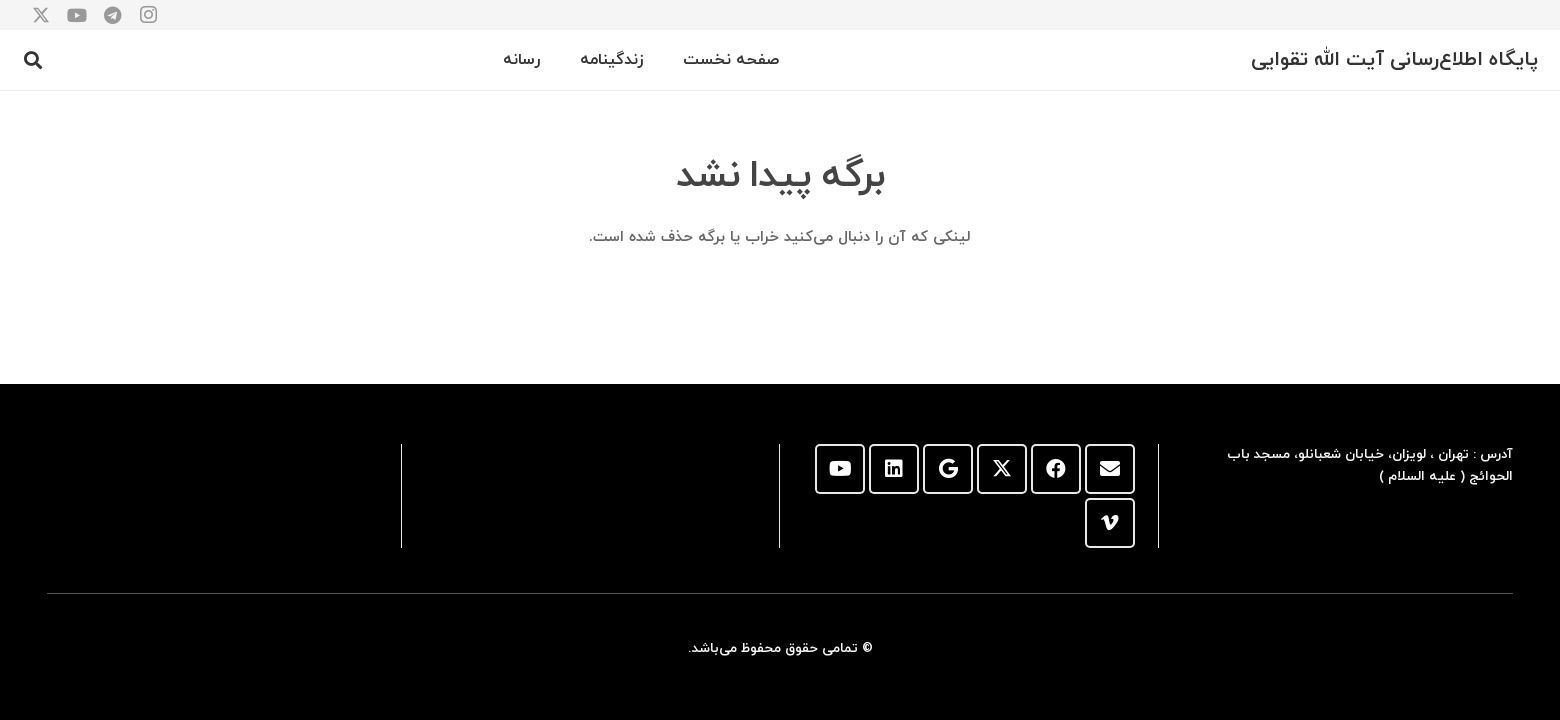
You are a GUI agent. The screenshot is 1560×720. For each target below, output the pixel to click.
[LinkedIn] (894, 469)
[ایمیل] (1110, 469)
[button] (34, 60)
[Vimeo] (1110, 523)
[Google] (948, 469)
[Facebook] (1056, 469)
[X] (1002, 469)
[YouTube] (840, 469)
